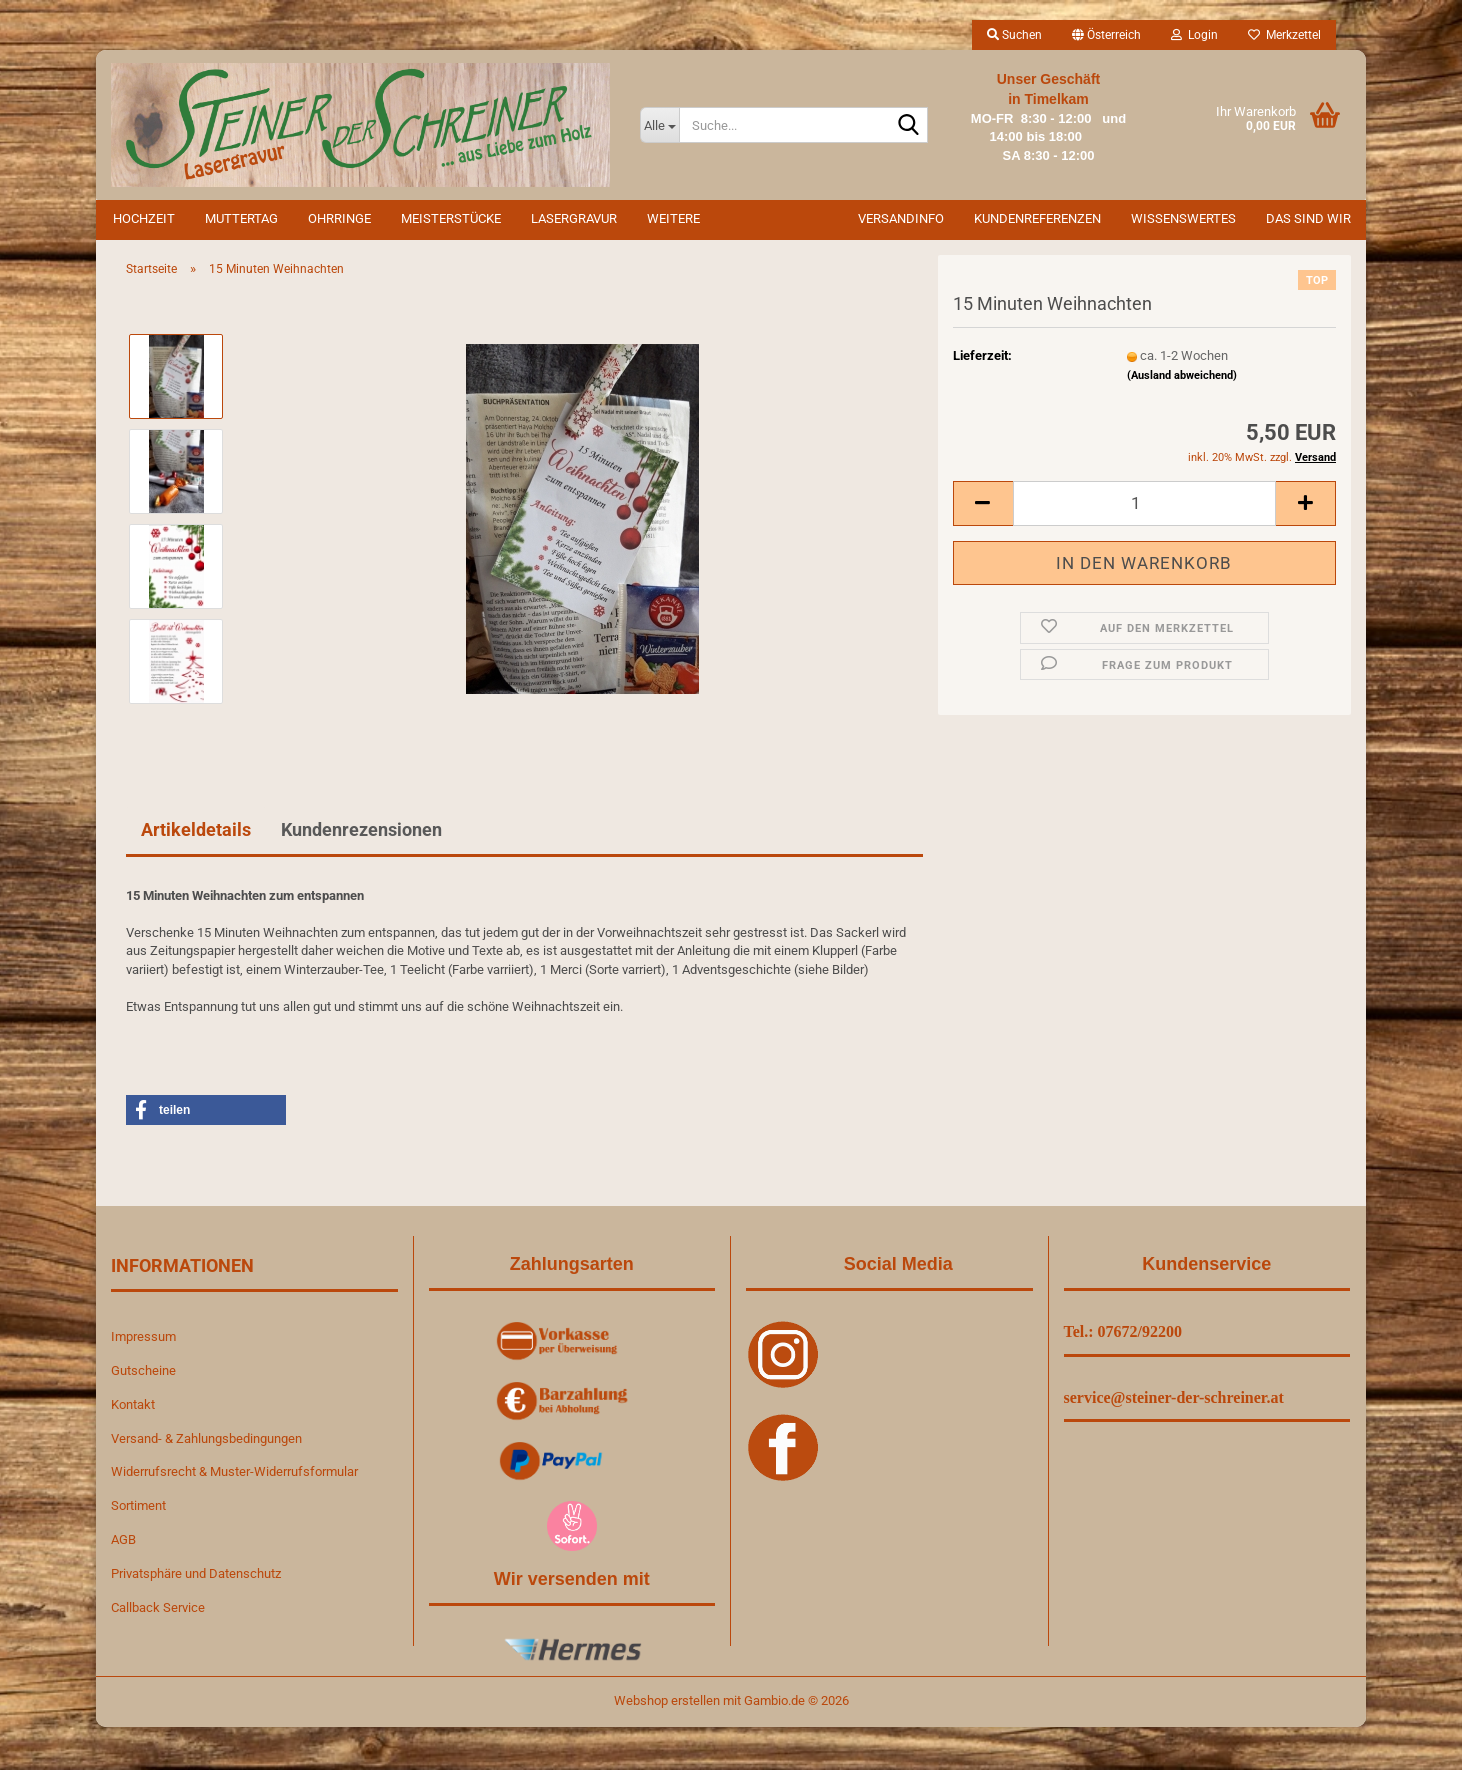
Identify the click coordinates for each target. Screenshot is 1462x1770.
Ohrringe (339, 218)
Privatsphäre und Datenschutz (196, 1573)
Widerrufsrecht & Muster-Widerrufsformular (234, 1471)
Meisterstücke (451, 218)
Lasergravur (574, 218)
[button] (1106, 35)
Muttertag (241, 218)
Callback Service (158, 1607)
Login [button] (1194, 35)
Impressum (143, 1336)
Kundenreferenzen (1037, 218)
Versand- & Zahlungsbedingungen (206, 1438)
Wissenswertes (1183, 218)
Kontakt (133, 1404)
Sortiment (138, 1505)
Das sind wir (1308, 218)
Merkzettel (1284, 35)
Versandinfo (901, 218)
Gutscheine (143, 1370)
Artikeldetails (196, 829)
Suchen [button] (1014, 35)
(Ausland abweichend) (1182, 375)
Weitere (673, 218)
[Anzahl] (1144, 503)
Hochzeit (144, 218)
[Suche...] (659, 125)
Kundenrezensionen (361, 829)
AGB (123, 1539)
